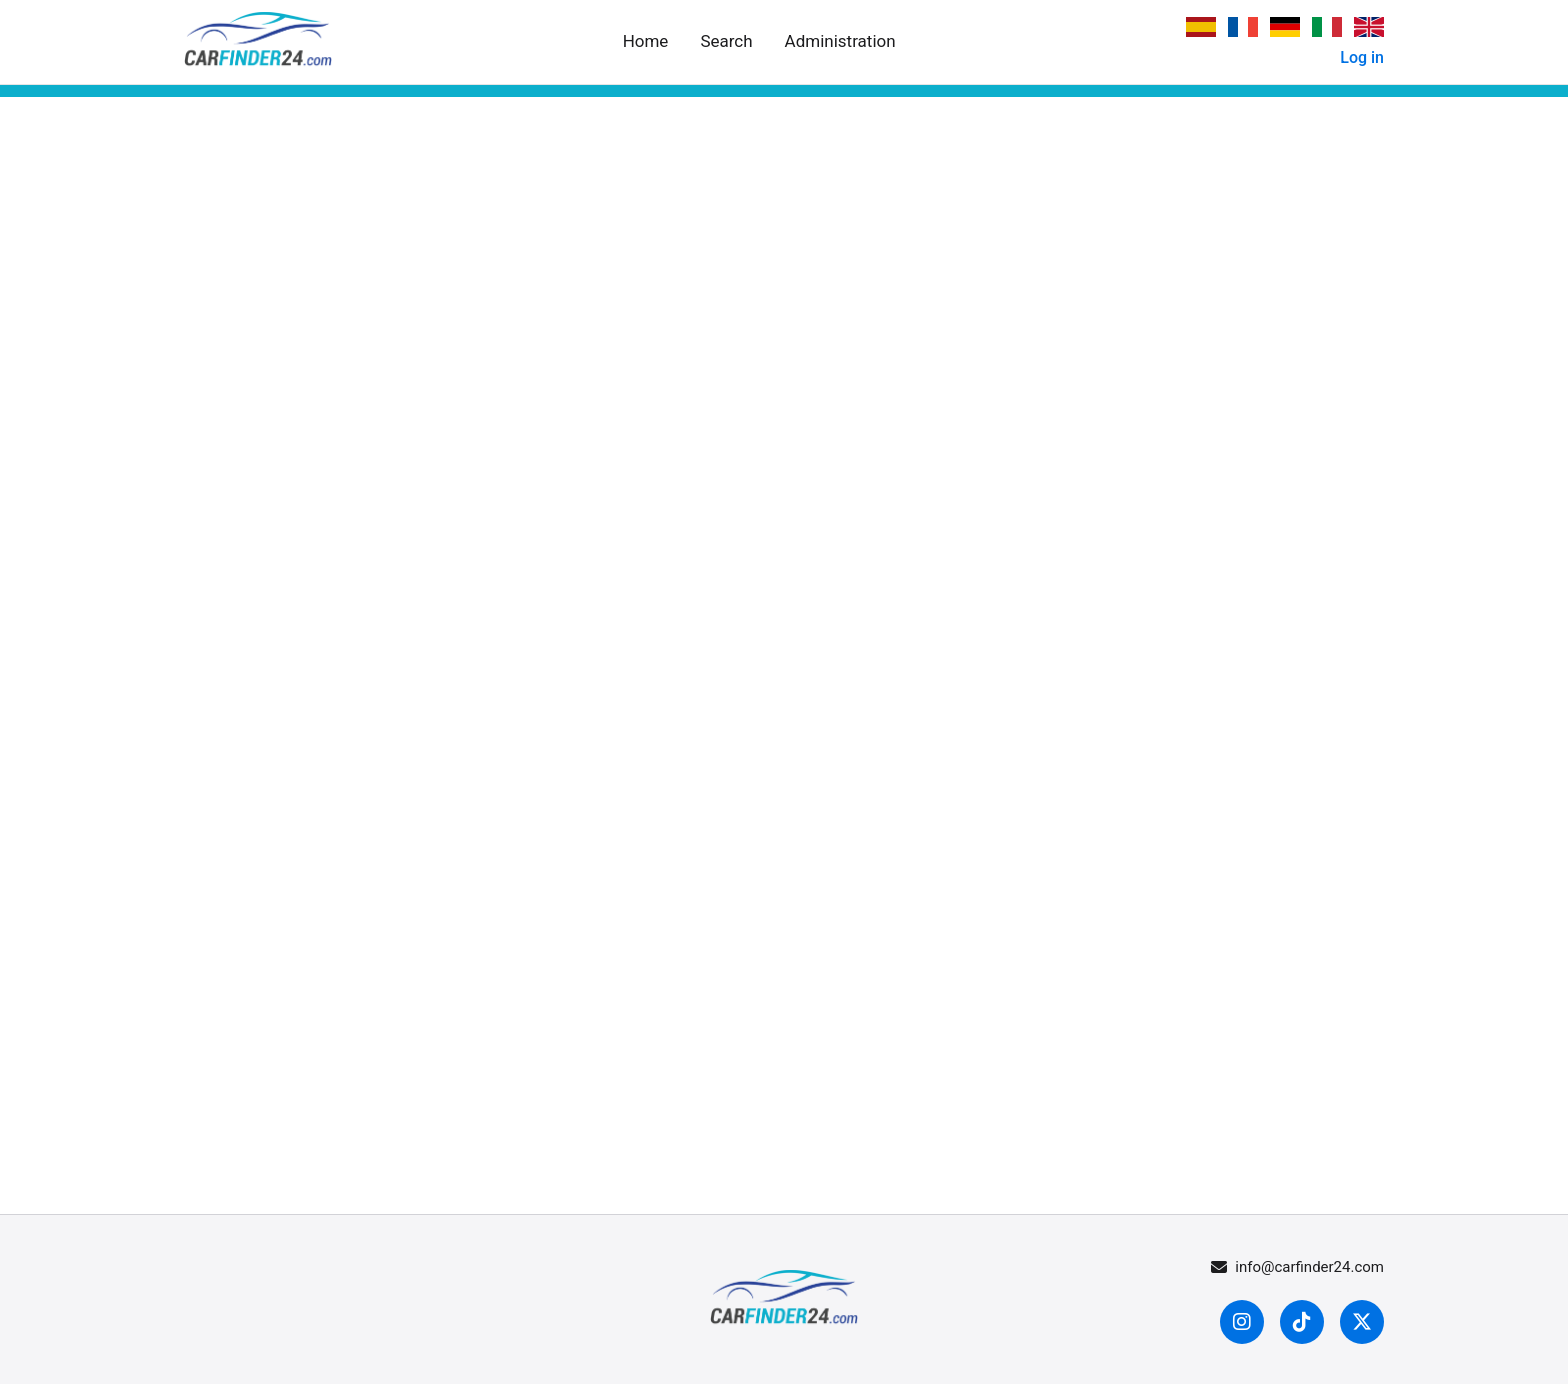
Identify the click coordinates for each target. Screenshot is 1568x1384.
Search (726, 41)
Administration (840, 41)
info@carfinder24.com (1297, 1267)
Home (646, 41)
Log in (1362, 57)
